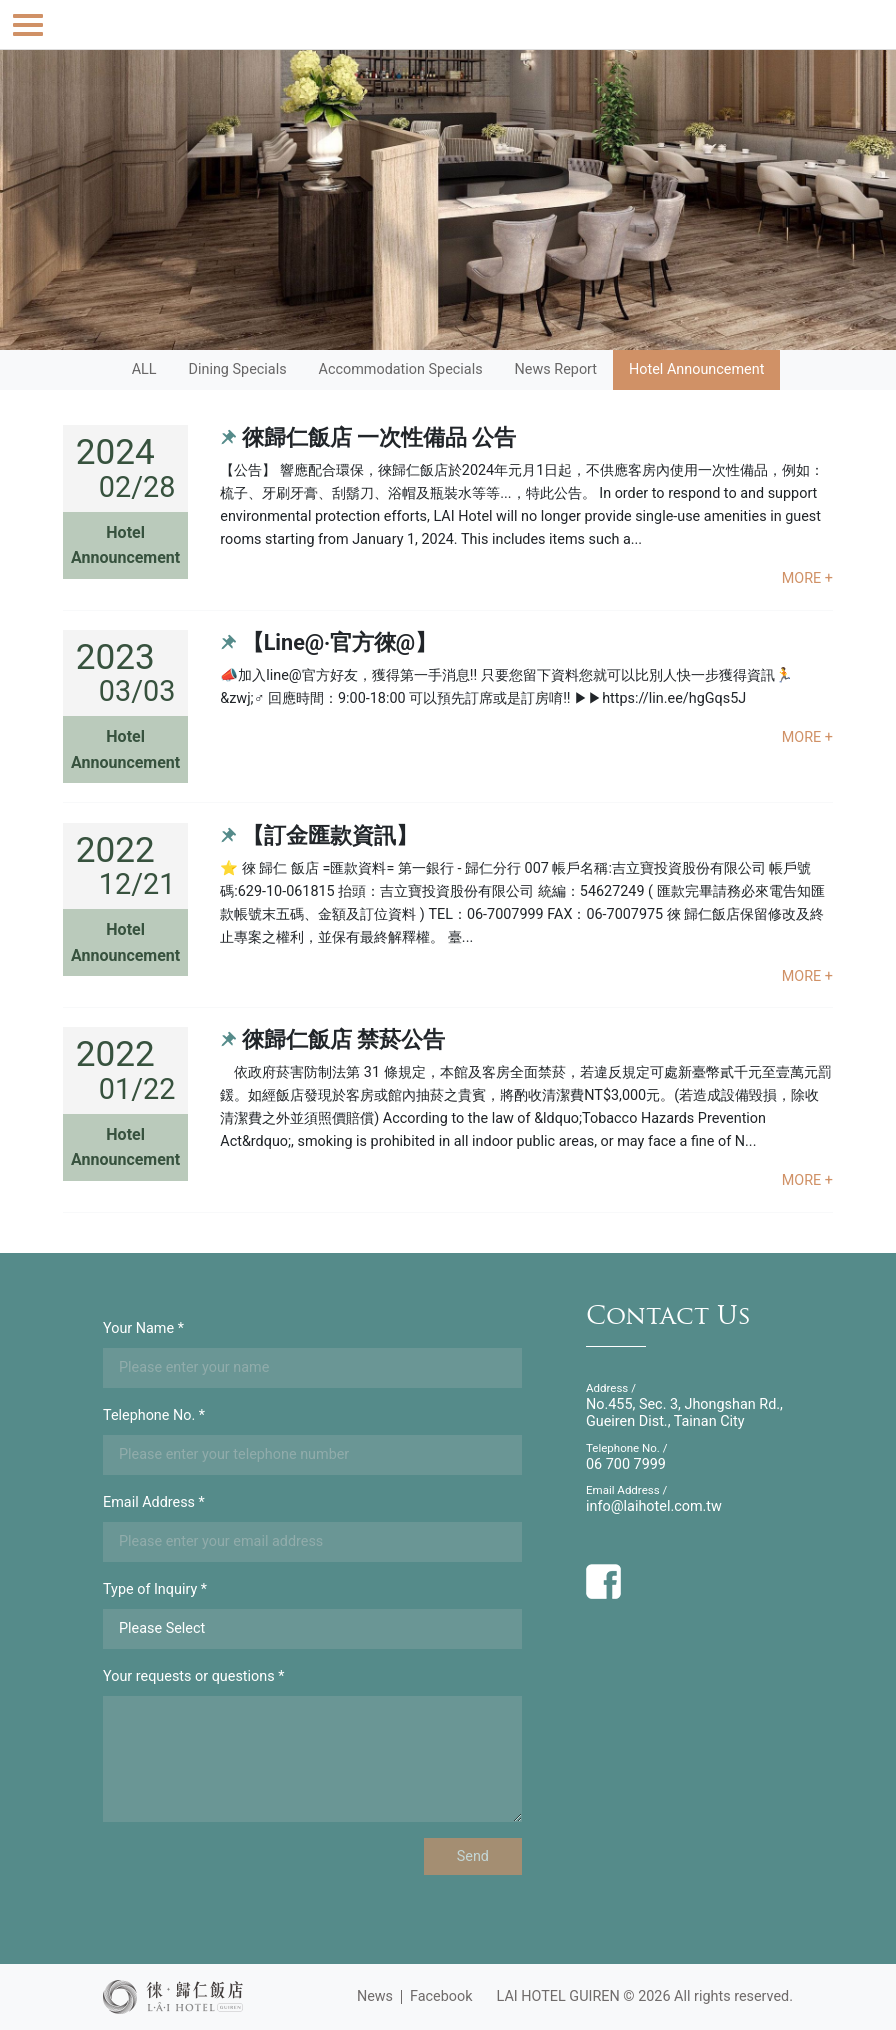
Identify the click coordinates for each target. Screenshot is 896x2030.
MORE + (807, 578)
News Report (556, 369)
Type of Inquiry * (155, 1589)
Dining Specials (238, 369)
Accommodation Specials (401, 369)
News (375, 1997)
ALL (144, 369)
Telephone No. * (154, 1415)
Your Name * (143, 1328)
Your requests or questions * (193, 1676)
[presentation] (255, 1877)
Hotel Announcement (696, 369)
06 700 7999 (626, 1464)
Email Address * (154, 1502)
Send (473, 1856)
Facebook (441, 1997)
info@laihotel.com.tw (654, 1506)
